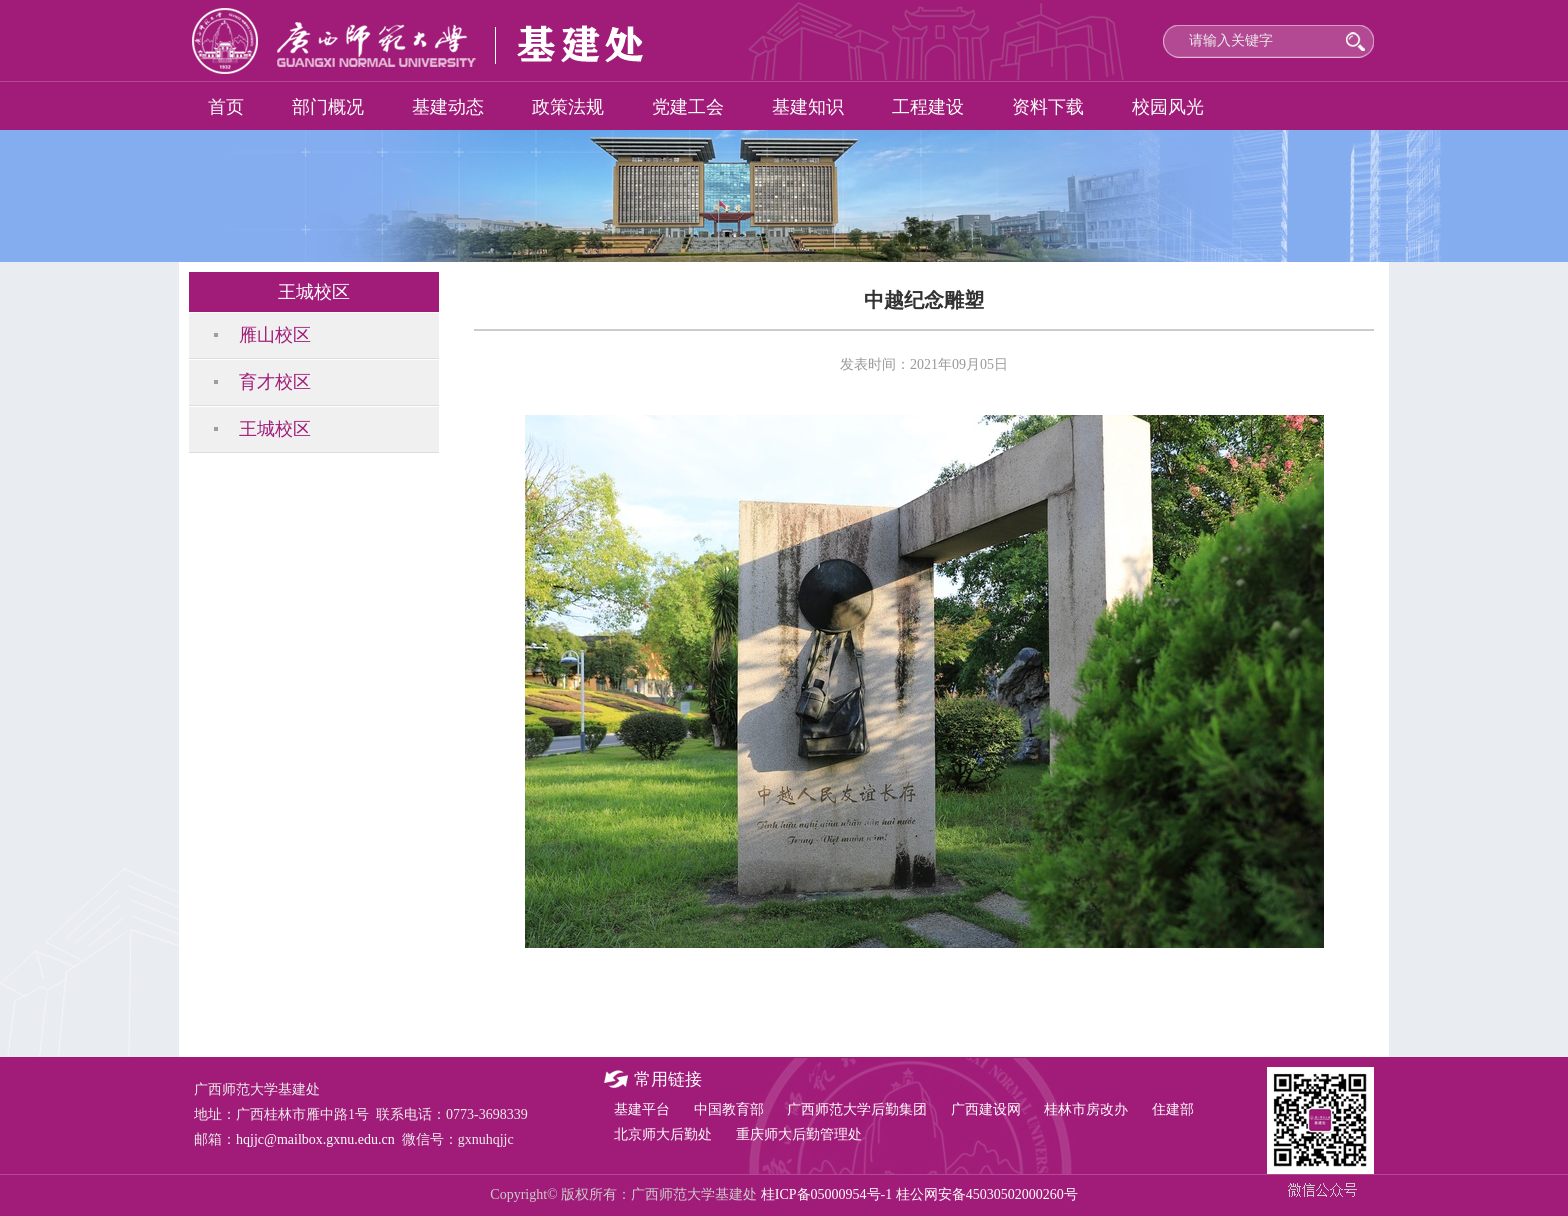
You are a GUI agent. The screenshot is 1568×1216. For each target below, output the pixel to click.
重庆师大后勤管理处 (799, 1134)
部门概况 (328, 107)
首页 (226, 107)
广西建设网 (986, 1109)
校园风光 (1168, 107)
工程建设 (928, 107)
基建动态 (448, 107)
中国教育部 (729, 1109)
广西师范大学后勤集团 (857, 1109)
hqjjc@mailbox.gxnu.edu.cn (315, 1139)
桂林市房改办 (1086, 1109)
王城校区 (275, 429)
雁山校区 (275, 335)
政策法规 (568, 107)
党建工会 (688, 107)
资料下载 (1048, 107)
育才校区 (275, 382)
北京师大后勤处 (663, 1134)
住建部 (1173, 1109)
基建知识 (808, 107)
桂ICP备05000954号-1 (826, 1194)
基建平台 (642, 1109)
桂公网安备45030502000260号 (987, 1194)
